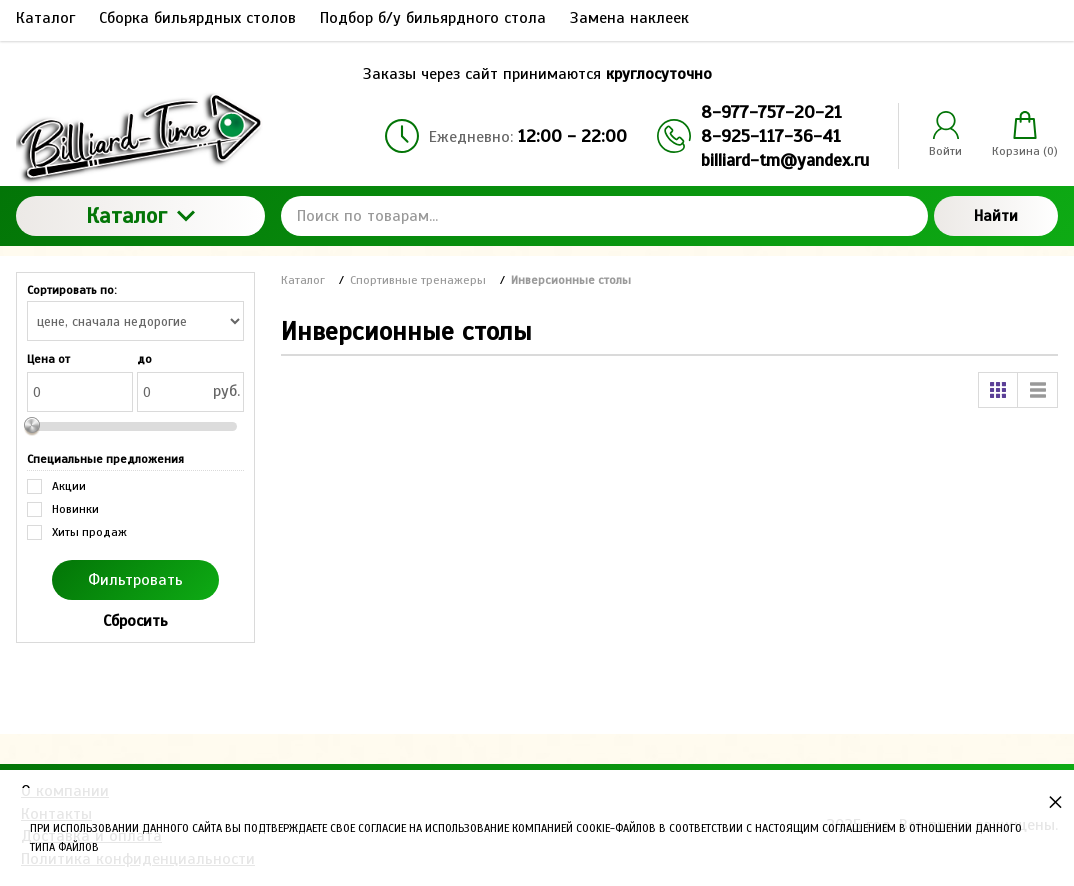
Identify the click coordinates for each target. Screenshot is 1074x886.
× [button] (1055, 801)
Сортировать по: (72, 290)
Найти (996, 216)
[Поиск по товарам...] (605, 216)
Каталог (140, 215)
